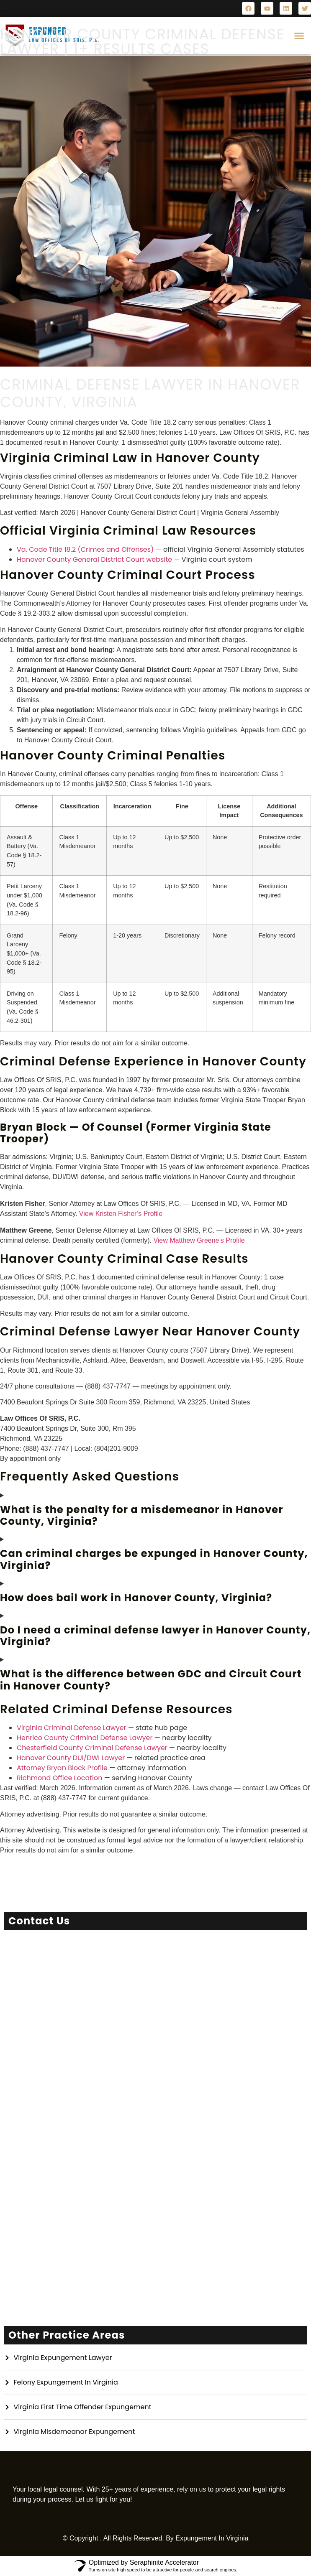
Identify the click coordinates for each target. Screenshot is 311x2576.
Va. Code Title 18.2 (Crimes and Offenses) (85, 549)
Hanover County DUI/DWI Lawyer (71, 1758)
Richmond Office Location (60, 1778)
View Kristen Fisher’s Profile (120, 1213)
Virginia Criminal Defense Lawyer (71, 1728)
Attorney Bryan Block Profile (62, 1768)
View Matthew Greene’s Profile (198, 1240)
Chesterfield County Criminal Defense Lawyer (92, 1748)
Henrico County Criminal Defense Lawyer (84, 1738)
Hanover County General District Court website (94, 559)
